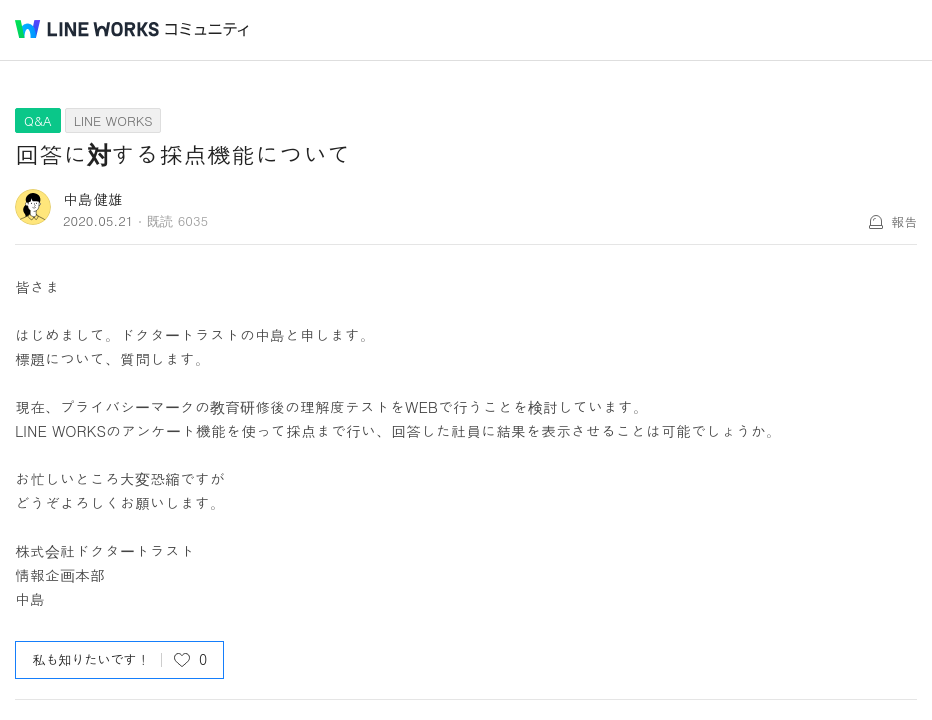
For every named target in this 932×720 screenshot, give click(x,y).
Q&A (38, 120)
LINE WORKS (113, 120)
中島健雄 (93, 198)
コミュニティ (207, 29)
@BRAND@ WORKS (87, 29)
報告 (904, 221)
